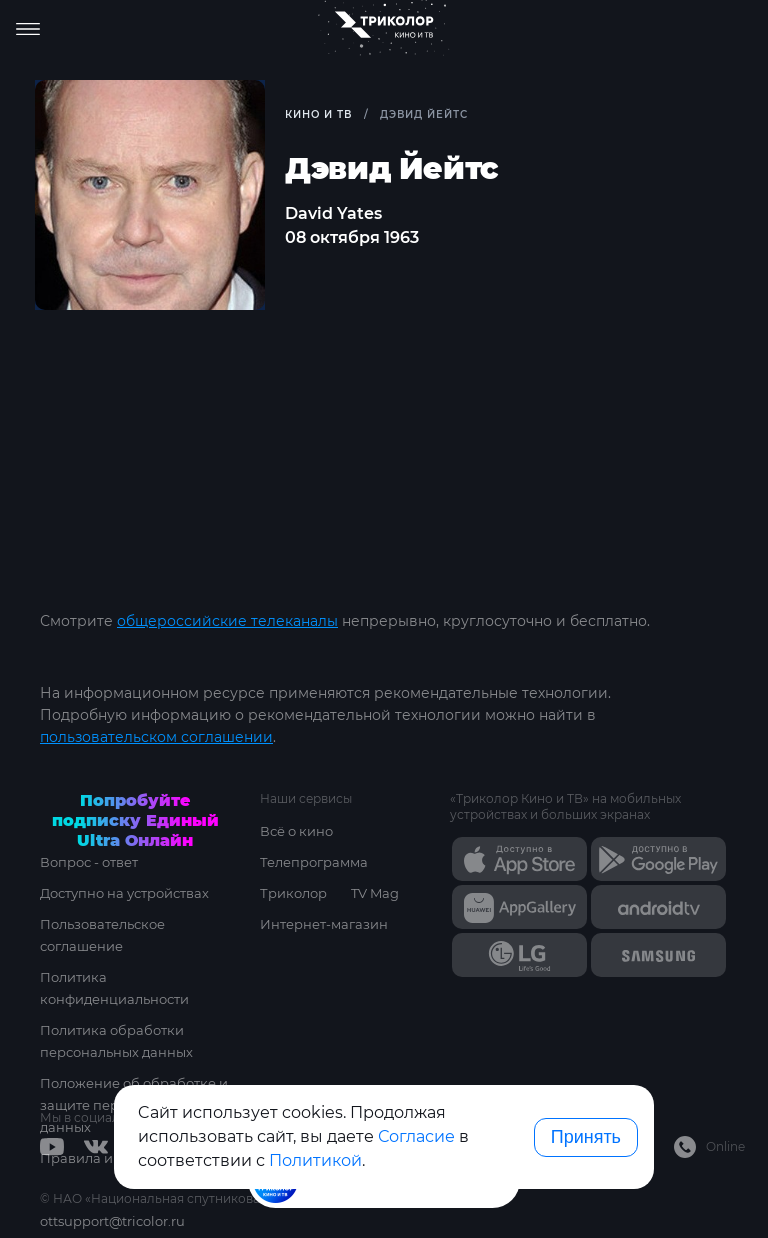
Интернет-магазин (324, 924)
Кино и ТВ (318, 114)
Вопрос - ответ (89, 862)
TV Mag (375, 893)
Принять (586, 1137)
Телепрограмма (314, 862)
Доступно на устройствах (124, 893)
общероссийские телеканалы (227, 621)
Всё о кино (296, 831)
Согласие (416, 1136)
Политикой (315, 1160)
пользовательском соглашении (156, 737)
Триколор (293, 893)
